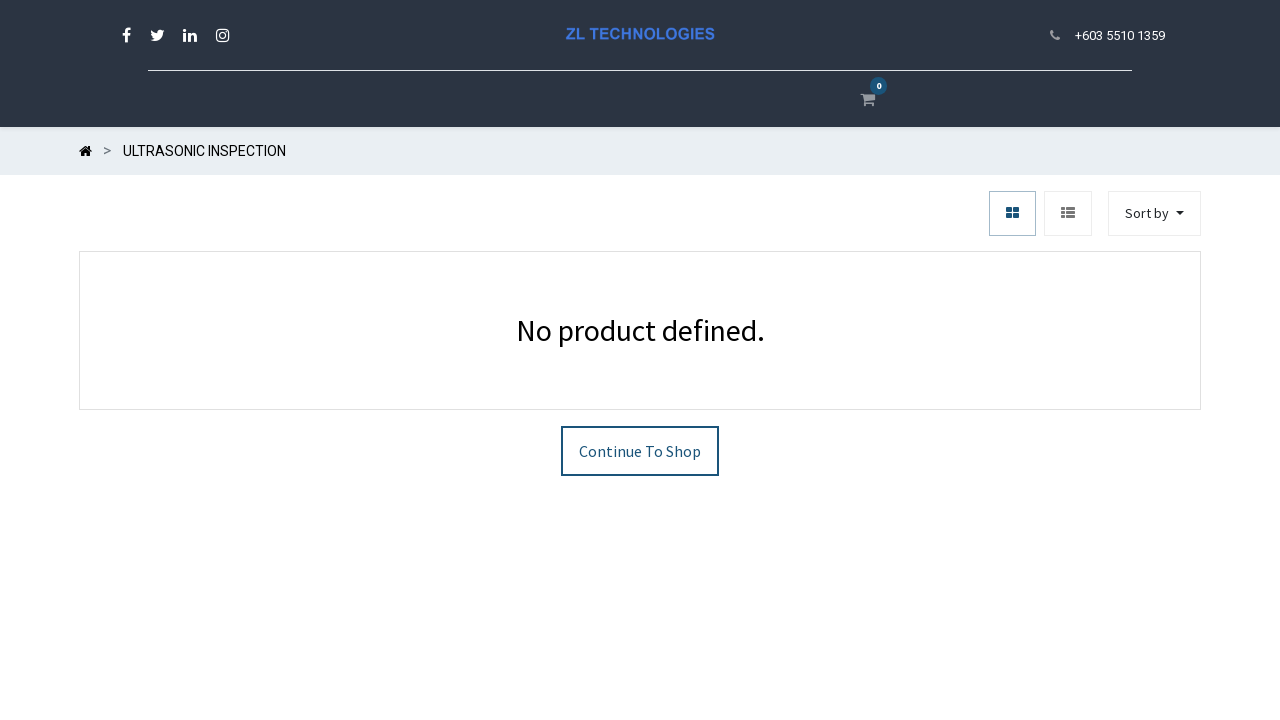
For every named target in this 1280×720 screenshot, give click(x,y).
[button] (1154, 213)
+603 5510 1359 (1120, 35)
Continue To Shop (640, 451)
